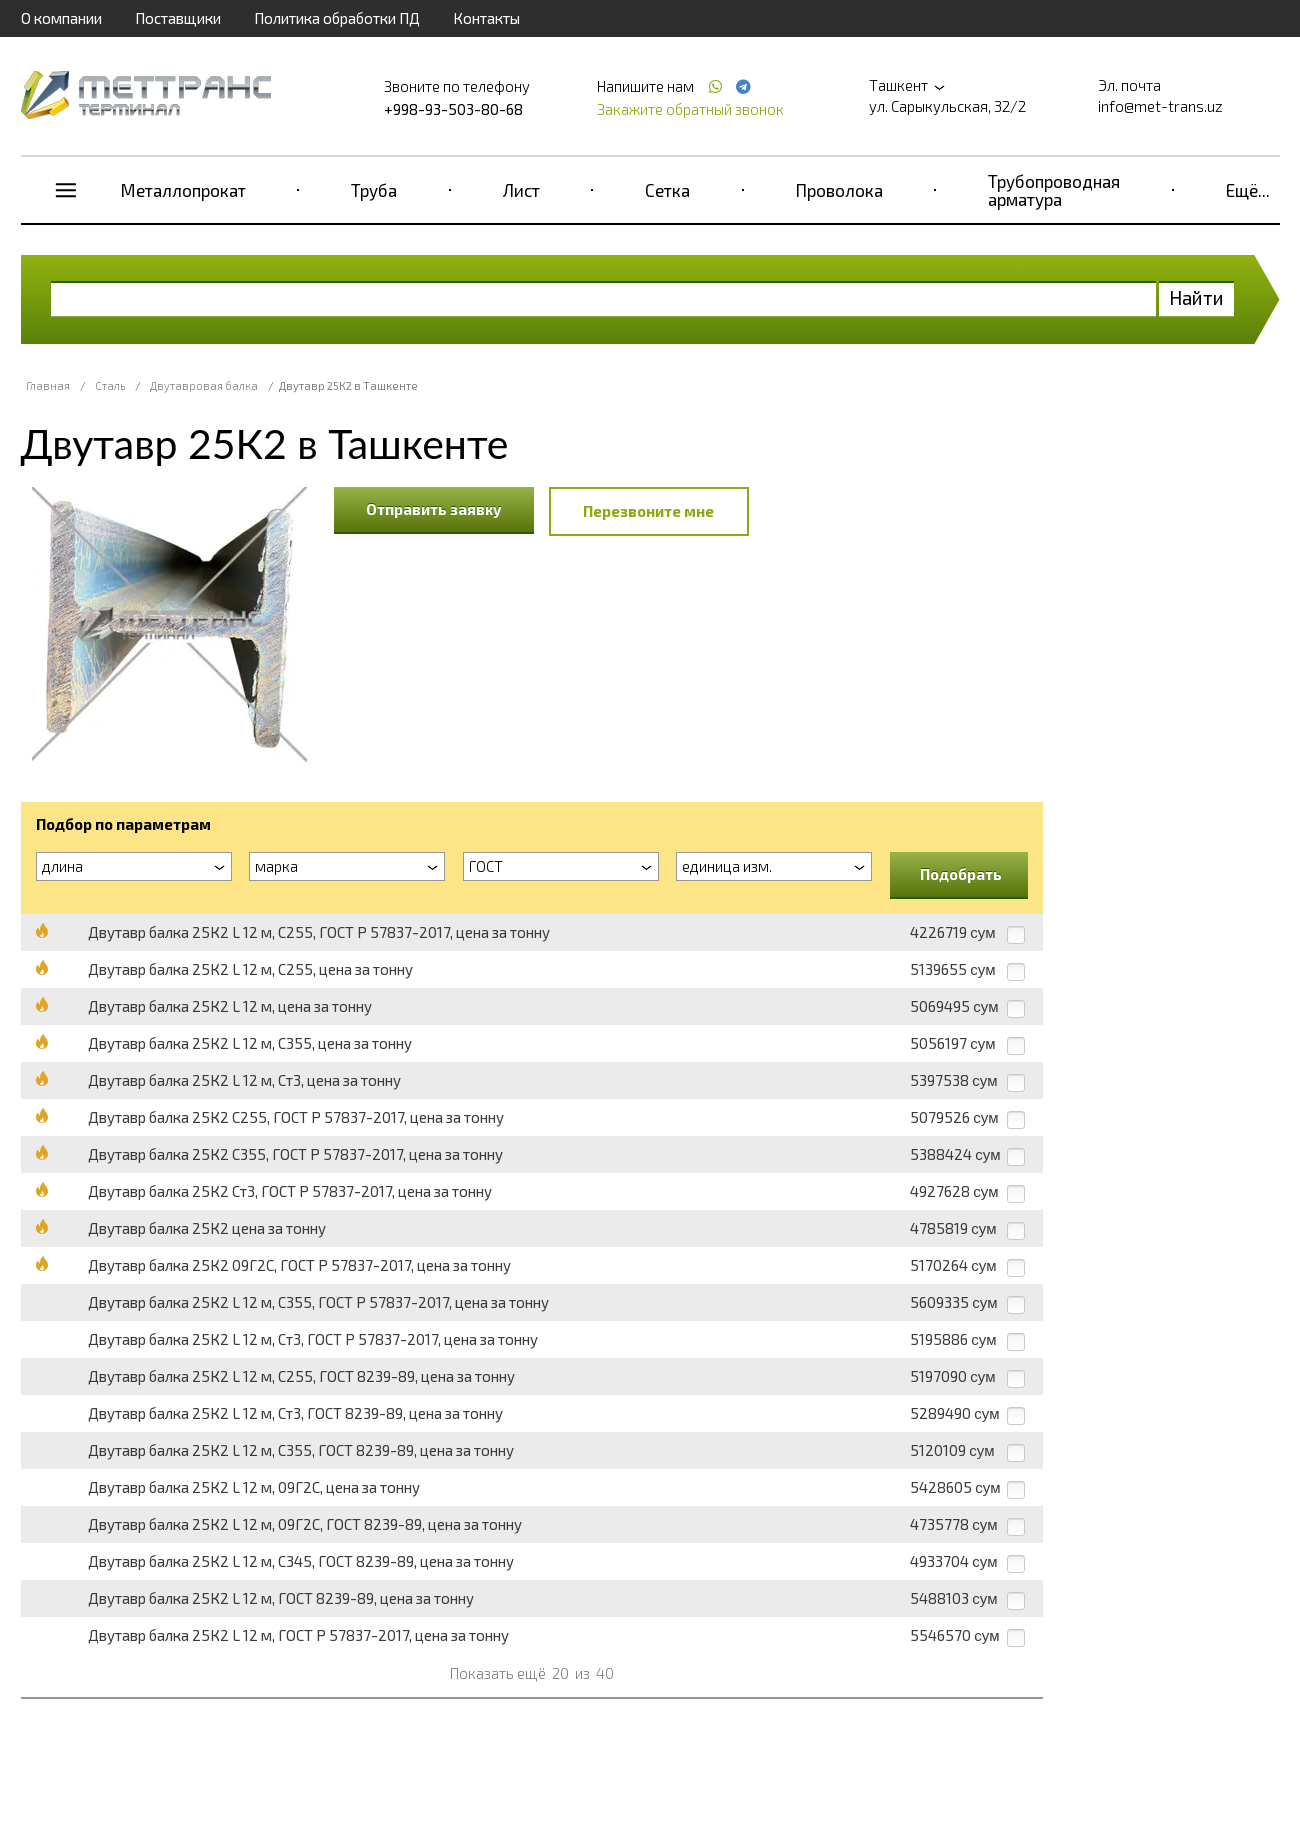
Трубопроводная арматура (1054, 190)
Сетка (667, 190)
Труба (374, 190)
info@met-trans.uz (1160, 106)
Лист (521, 190)
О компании (61, 18)
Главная (48, 385)
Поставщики (178, 18)
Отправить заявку (434, 509)
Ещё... (1248, 190)
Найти (1196, 297)
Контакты (486, 18)
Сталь (110, 385)
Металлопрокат (183, 190)
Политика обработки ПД (337, 18)
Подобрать (961, 874)
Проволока (839, 190)
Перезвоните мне (648, 511)
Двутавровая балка (204, 385)
